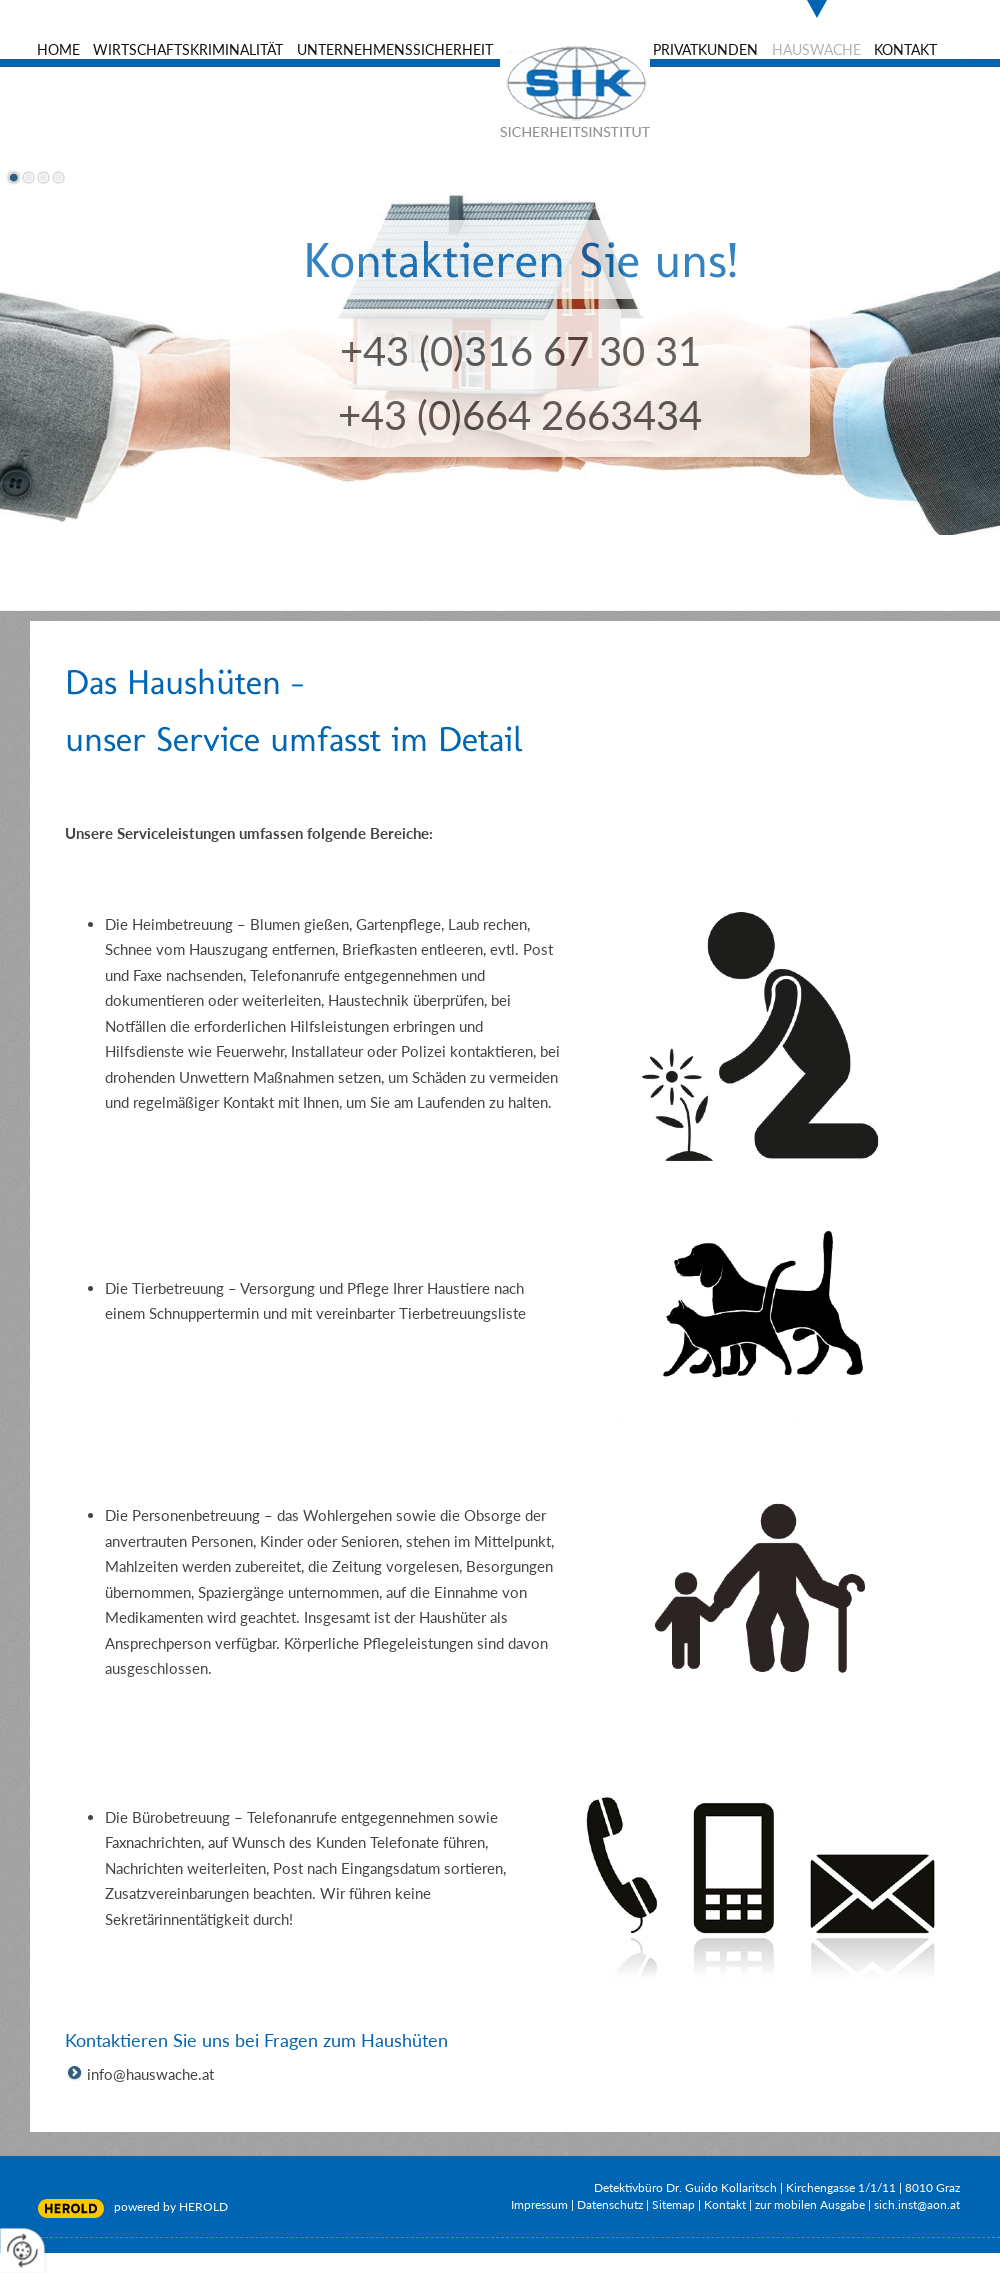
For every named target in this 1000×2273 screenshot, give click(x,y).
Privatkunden (705, 49)
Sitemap (673, 2204)
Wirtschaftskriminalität (188, 49)
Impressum (539, 2204)
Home (58, 49)
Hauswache (816, 49)
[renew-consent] (22, 2250)
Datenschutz (610, 2204)
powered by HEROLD (171, 2206)
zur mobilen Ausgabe (810, 2204)
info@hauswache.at (150, 2074)
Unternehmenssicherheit (395, 49)
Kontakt (905, 49)
